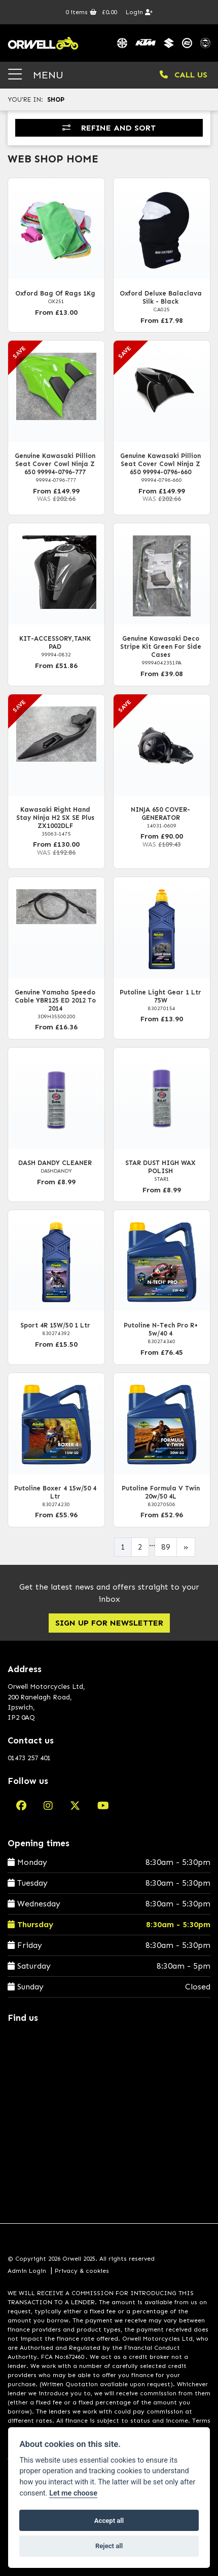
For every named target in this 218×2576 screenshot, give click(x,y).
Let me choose (73, 2493)
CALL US (183, 74)
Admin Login (27, 2270)
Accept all (109, 2520)
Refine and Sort (109, 128)
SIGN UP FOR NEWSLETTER (109, 1623)
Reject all (109, 2546)
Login (139, 12)
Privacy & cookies (82, 2270)
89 (165, 1547)
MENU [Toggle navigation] (35, 74)
